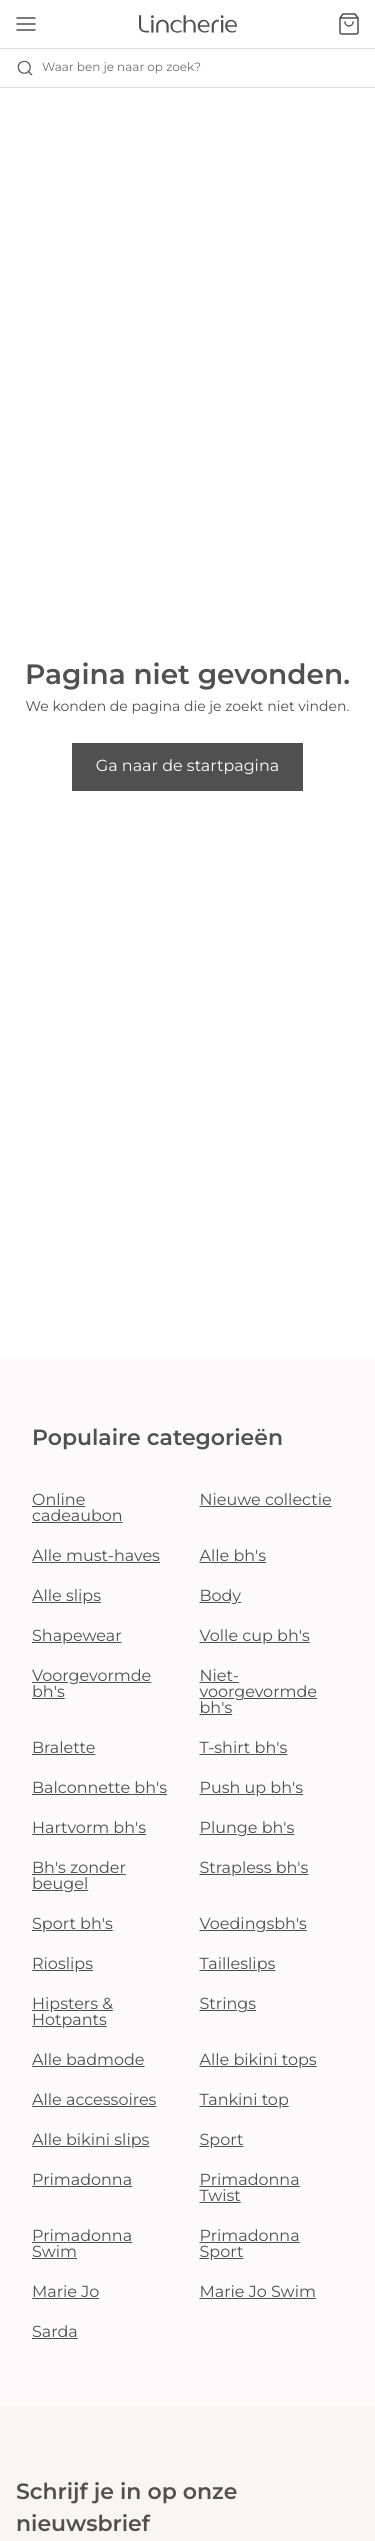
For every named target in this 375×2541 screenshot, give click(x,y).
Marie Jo (65, 2292)
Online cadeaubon (77, 1508)
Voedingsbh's (253, 1924)
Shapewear (77, 1636)
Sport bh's (72, 1924)
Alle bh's (233, 1556)
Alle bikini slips (90, 2140)
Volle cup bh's (255, 1636)
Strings (228, 2004)
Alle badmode (88, 2060)
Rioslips (62, 1964)
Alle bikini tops (258, 2060)
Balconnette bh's (99, 1788)
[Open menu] (26, 24)
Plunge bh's (247, 1828)
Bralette (63, 1748)
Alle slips (66, 1596)
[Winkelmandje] (349, 24)
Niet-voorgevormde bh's (258, 1692)
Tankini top (244, 2100)
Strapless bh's (254, 1868)
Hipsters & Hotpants (72, 2012)
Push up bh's (252, 1788)
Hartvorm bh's (89, 1828)
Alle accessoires (94, 2100)
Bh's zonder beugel (79, 1876)
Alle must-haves (96, 1556)
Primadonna (82, 2180)
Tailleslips (238, 1964)
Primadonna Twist (250, 2188)
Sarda (55, 2332)
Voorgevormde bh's (91, 1684)
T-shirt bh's (244, 1748)
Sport (222, 2140)
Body (221, 1596)
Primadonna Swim (82, 2244)
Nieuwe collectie (266, 1500)
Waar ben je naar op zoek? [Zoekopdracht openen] (108, 68)
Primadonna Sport (250, 2244)
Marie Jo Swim (258, 2292)
